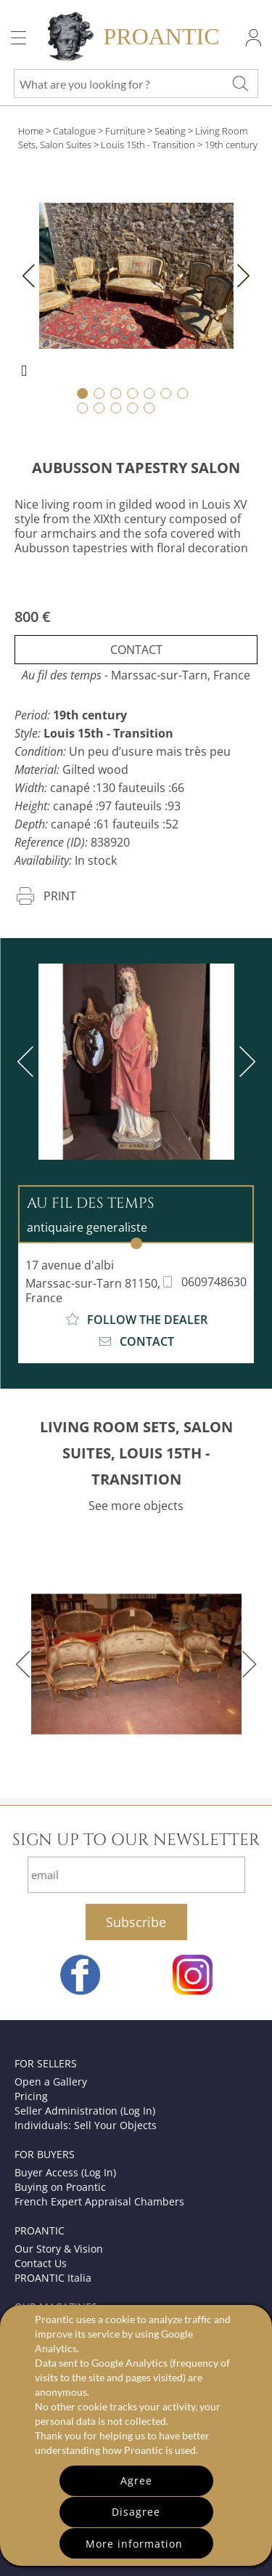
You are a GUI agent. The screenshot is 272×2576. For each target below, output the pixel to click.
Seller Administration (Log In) (85, 2110)
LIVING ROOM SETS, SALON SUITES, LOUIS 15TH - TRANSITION (136, 1453)
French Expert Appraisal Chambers (99, 2201)
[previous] (28, 1061)
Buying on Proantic (60, 2187)
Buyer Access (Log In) (65, 2172)
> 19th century (227, 144)
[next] (244, 1061)
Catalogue (74, 130)
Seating (170, 130)
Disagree (136, 2512)
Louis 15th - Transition (148, 144)
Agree (136, 2480)
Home (31, 130)
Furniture (125, 130)
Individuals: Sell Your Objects (86, 2125)
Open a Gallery (51, 2081)
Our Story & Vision (59, 2249)
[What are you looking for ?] (240, 84)
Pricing (31, 2096)
